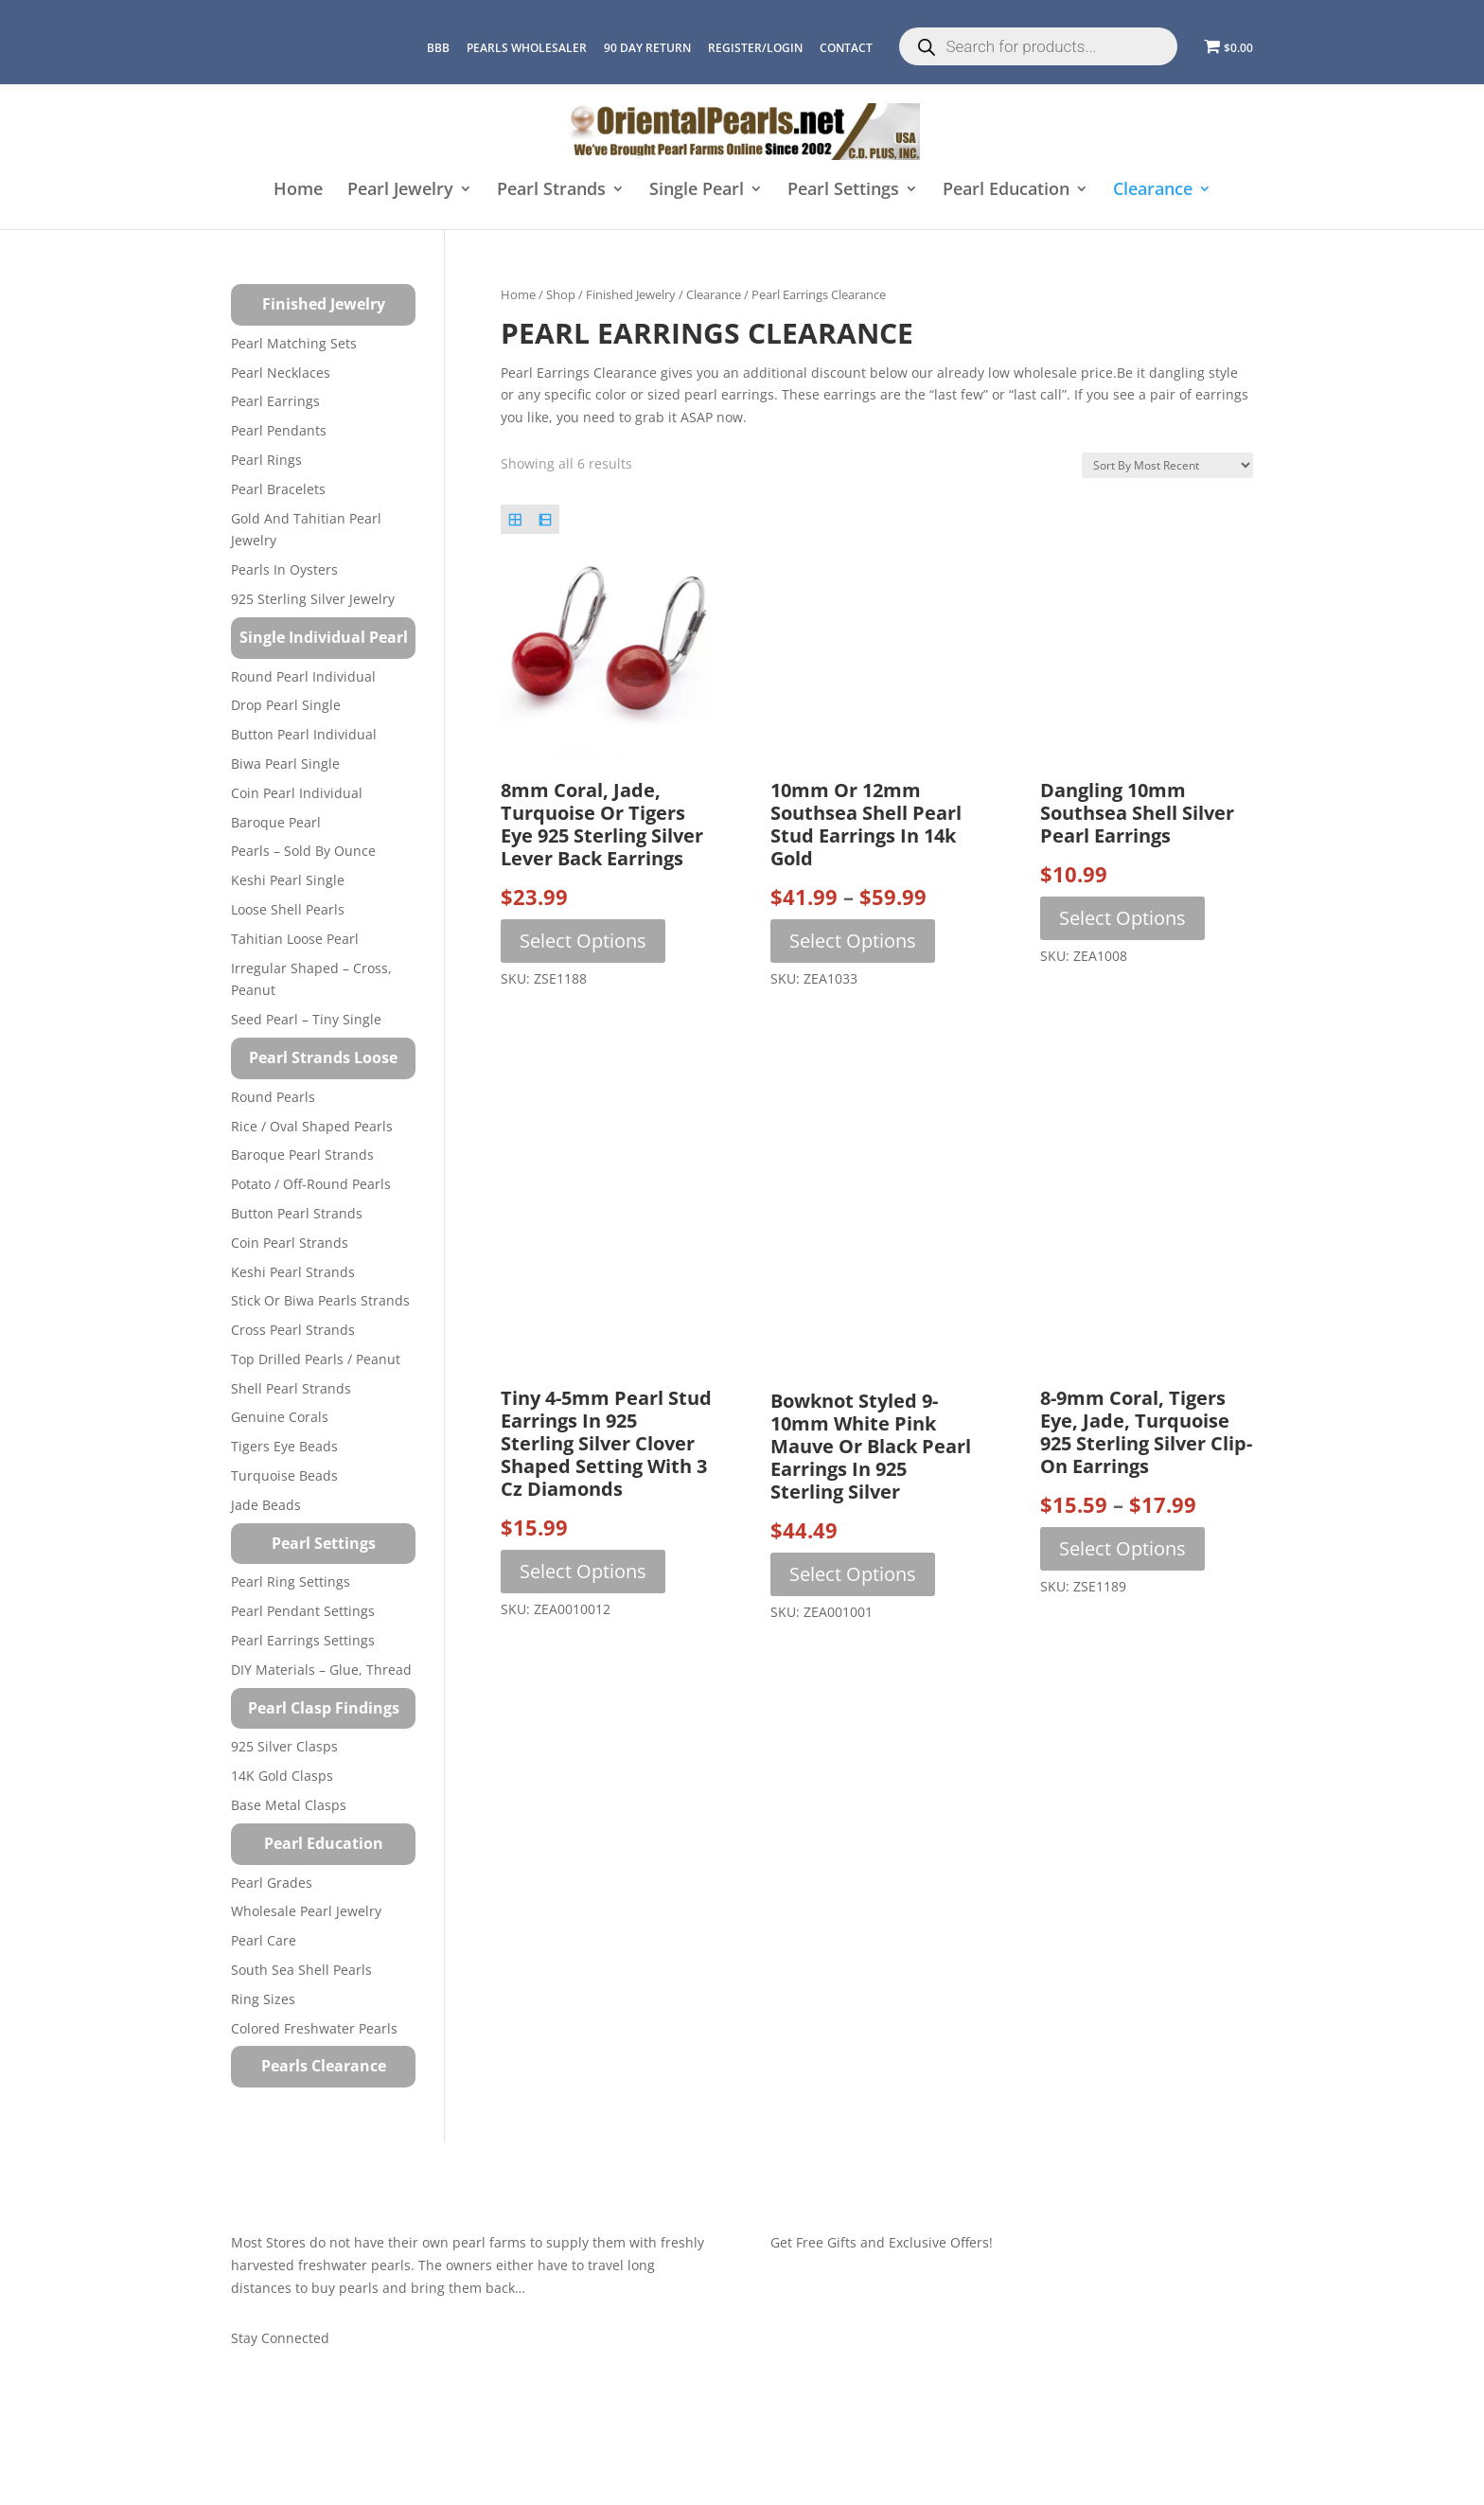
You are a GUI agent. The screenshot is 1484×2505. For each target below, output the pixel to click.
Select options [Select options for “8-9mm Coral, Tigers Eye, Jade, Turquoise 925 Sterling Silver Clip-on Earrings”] (1122, 1548)
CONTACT (846, 48)
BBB (438, 48)
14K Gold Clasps (282, 1776)
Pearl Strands (551, 191)
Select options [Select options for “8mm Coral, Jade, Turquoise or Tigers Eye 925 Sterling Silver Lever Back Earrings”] (583, 940)
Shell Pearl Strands (291, 1388)
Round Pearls (273, 1097)
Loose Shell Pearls (287, 909)
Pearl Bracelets (278, 489)
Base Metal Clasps (288, 1805)
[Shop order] (1167, 465)
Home (298, 191)
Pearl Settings (843, 191)
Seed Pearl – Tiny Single (306, 1019)
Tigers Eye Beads (284, 1446)
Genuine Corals (279, 1417)
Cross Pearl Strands (293, 1330)
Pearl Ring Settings (290, 1581)
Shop (560, 294)
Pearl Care (263, 1940)
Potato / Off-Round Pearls (311, 1184)
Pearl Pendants (279, 430)
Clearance (1152, 191)
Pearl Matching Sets (294, 343)
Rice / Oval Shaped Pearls (312, 1126)
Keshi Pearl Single (287, 880)
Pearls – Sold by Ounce (303, 851)
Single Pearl (696, 191)
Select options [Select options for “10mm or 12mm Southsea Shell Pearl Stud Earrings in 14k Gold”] (852, 940)
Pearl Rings (266, 460)
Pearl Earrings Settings (303, 1640)
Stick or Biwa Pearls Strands (320, 1300)
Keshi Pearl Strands (293, 1272)
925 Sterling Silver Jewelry (313, 599)
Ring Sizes (263, 1999)
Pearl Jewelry (400, 191)
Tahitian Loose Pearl (295, 939)
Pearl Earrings (275, 401)
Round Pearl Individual (303, 676)
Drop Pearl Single (286, 705)
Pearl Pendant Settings (303, 1611)
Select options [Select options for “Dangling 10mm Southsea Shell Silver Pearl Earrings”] (1122, 918)
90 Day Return (647, 48)
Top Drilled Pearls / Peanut (315, 1359)
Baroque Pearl (276, 822)
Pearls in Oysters (284, 569)
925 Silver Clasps (284, 1746)
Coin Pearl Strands (289, 1243)
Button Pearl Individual (304, 734)
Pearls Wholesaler (527, 48)
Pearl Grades (271, 1883)
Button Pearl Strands (296, 1213)
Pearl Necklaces (280, 373)
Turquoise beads (284, 1475)
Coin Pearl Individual (296, 793)
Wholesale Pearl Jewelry (306, 1911)
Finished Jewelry (631, 294)
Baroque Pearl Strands (302, 1155)
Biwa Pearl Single (285, 764)
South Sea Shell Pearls (301, 1970)
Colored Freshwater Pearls (314, 2028)
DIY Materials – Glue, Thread (321, 1670)
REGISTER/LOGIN (755, 48)
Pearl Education (1006, 191)
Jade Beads (266, 1505)
